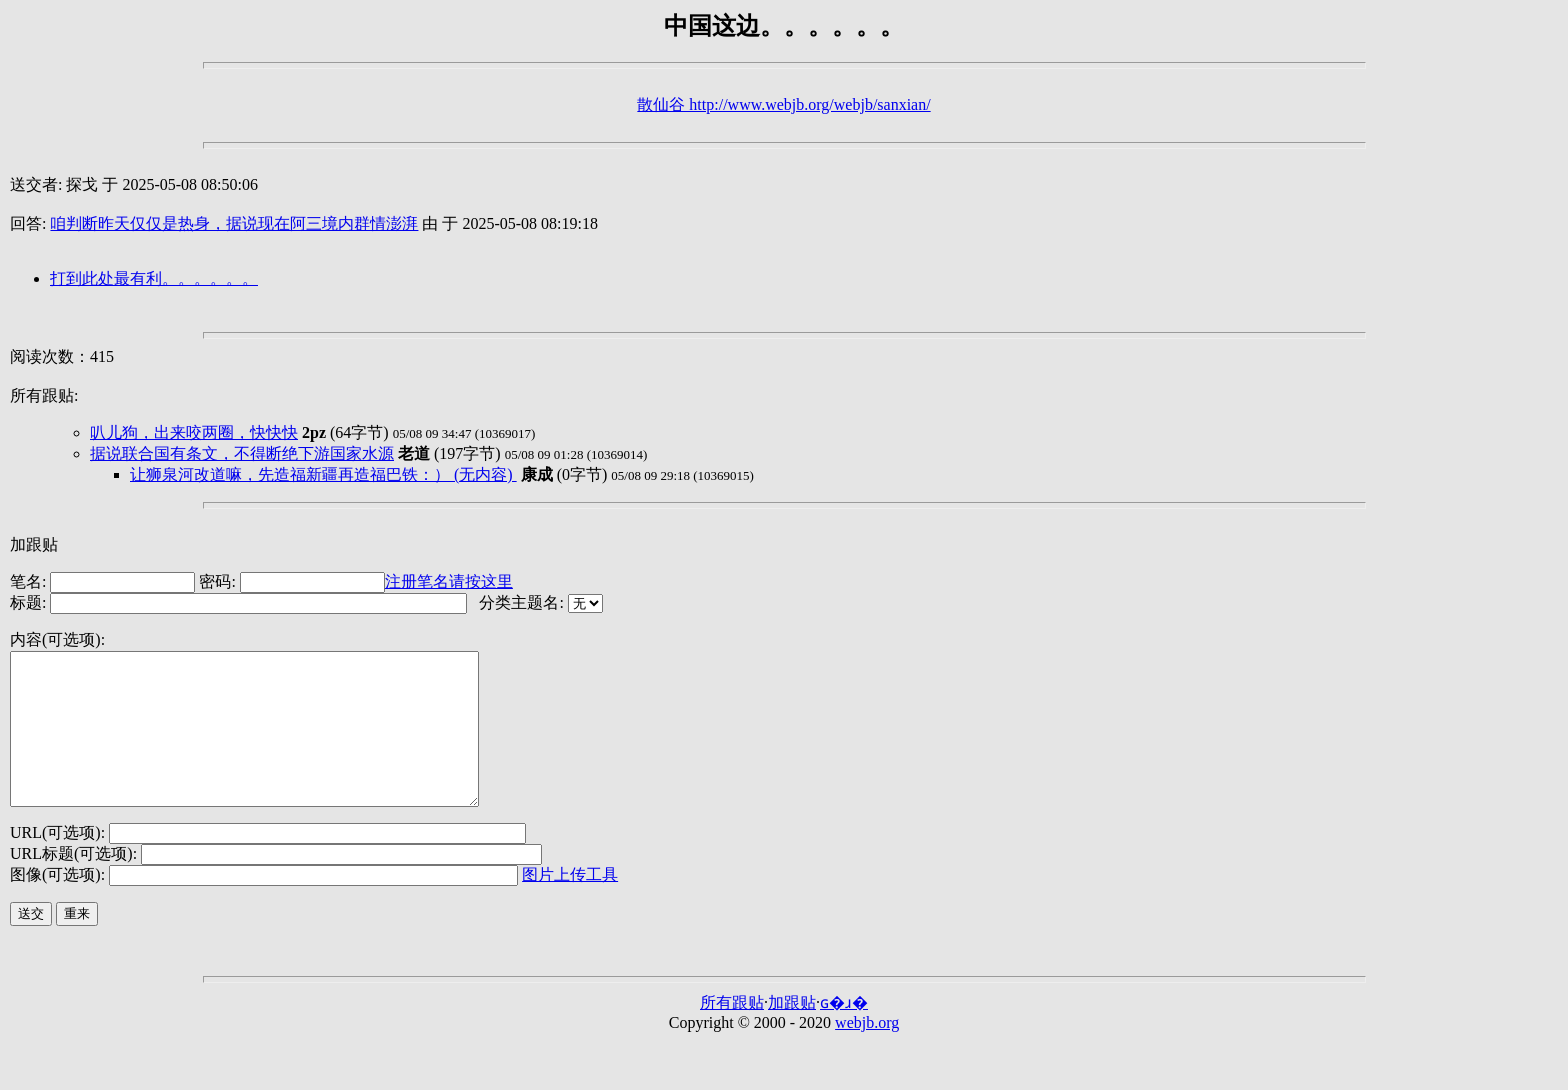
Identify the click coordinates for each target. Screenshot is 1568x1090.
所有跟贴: (44, 395)
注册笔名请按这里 (449, 581)
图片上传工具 (570, 904)
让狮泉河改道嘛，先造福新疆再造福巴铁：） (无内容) (323, 474)
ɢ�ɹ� (844, 1032)
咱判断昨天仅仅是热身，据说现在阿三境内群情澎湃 (234, 223)
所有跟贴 (732, 1032)
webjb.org (867, 1052)
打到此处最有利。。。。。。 (154, 278)
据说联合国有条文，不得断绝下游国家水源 (242, 453)
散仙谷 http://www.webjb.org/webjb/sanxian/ (783, 104)
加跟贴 (34, 544)
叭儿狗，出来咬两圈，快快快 (194, 432)
